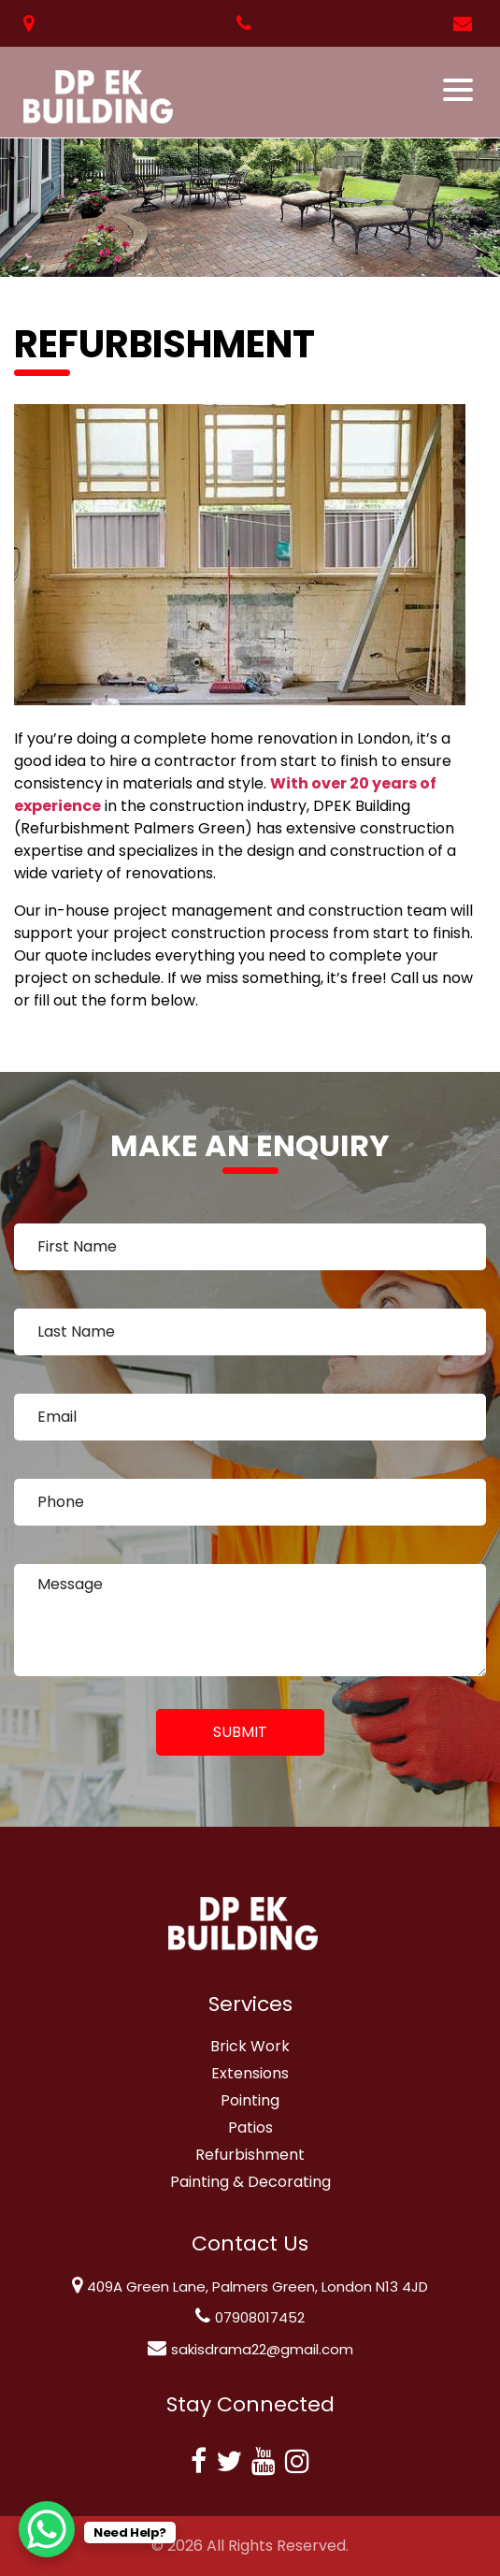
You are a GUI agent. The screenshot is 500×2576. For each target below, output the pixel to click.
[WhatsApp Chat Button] (47, 2529)
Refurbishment (250, 2154)
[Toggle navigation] (459, 89)
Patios (250, 2127)
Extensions (250, 2073)
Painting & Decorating (250, 2181)
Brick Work (250, 2046)
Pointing (250, 2100)
